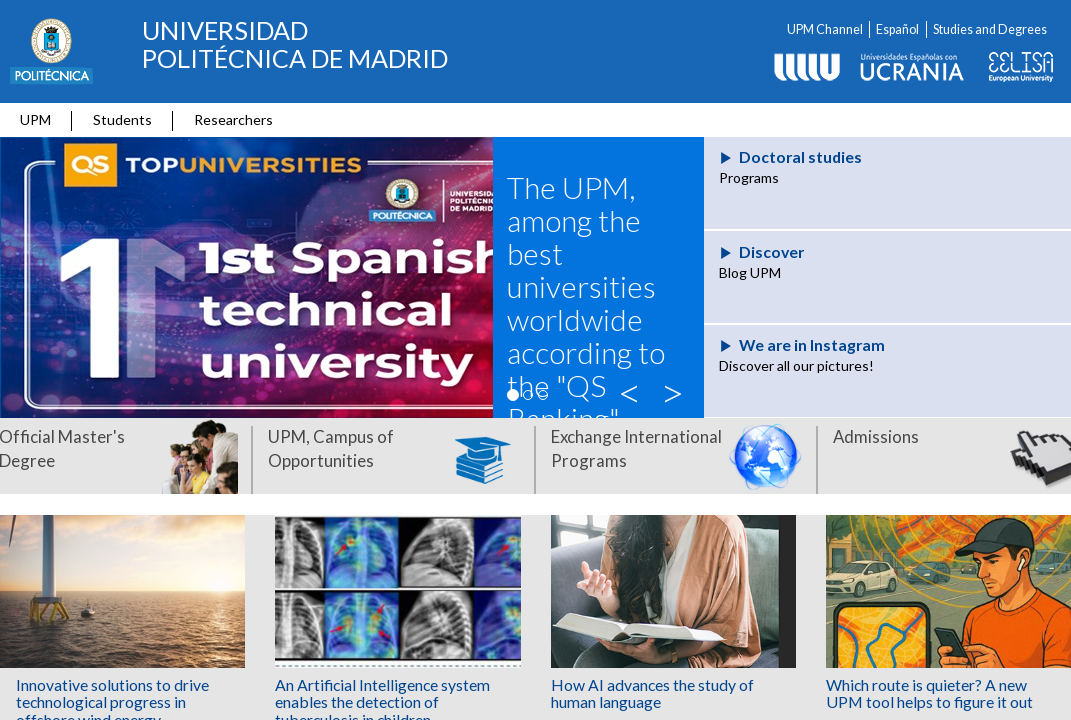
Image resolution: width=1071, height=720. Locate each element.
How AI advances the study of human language (652, 693)
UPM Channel (825, 29)
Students (122, 119)
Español (897, 29)
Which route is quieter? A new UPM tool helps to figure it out (929, 693)
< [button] (633, 389)
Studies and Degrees (990, 29)
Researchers (233, 119)
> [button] (675, 389)
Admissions (876, 436)
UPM (35, 119)
